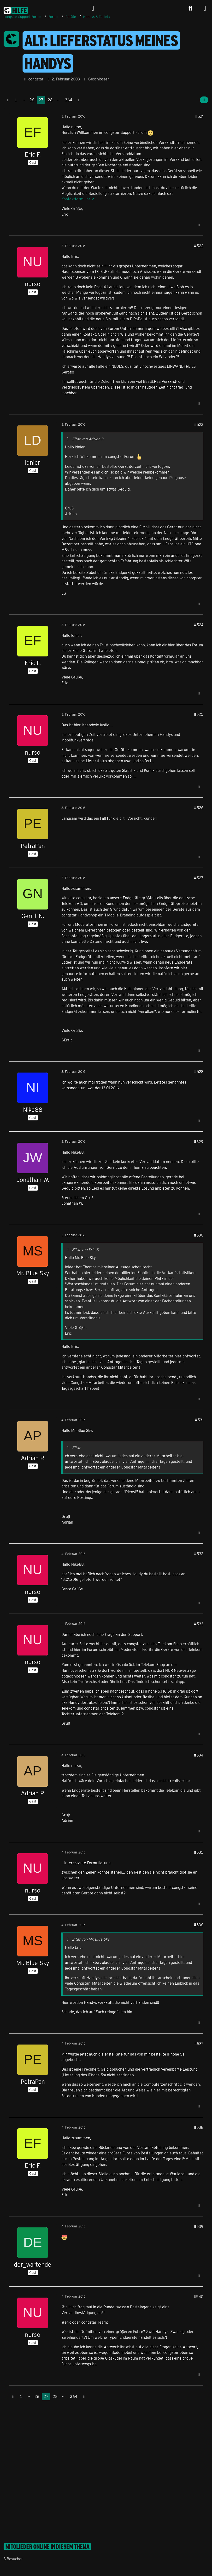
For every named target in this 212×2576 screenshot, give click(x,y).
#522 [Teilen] (198, 245)
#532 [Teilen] (198, 1553)
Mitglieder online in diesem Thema (47, 2546)
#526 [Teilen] (198, 807)
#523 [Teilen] (198, 424)
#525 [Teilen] (198, 714)
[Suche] (190, 8)
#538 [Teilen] (198, 2127)
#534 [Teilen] (198, 1754)
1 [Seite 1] (16, 99)
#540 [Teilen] (198, 2296)
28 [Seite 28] (50, 99)
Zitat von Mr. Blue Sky (90, 1939)
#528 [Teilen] (198, 1071)
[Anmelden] (92, 8)
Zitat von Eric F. (85, 1249)
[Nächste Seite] (79, 100)
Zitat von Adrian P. (88, 438)
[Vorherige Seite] (8, 100)
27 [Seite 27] (41, 99)
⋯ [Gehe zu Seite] (23, 99)
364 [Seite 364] (68, 99)
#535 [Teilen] (198, 1852)
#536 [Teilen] (198, 1924)
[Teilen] (204, 99)
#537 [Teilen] (198, 2043)
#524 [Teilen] (198, 624)
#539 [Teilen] (198, 2226)
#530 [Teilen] (198, 1234)
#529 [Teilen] (198, 1141)
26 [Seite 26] (31, 99)
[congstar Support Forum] (16, 9)
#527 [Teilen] (198, 877)
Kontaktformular (75, 198)
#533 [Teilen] (198, 1623)
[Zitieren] (199, 225)
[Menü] (205, 8)
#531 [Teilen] (199, 1419)
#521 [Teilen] (199, 116)
